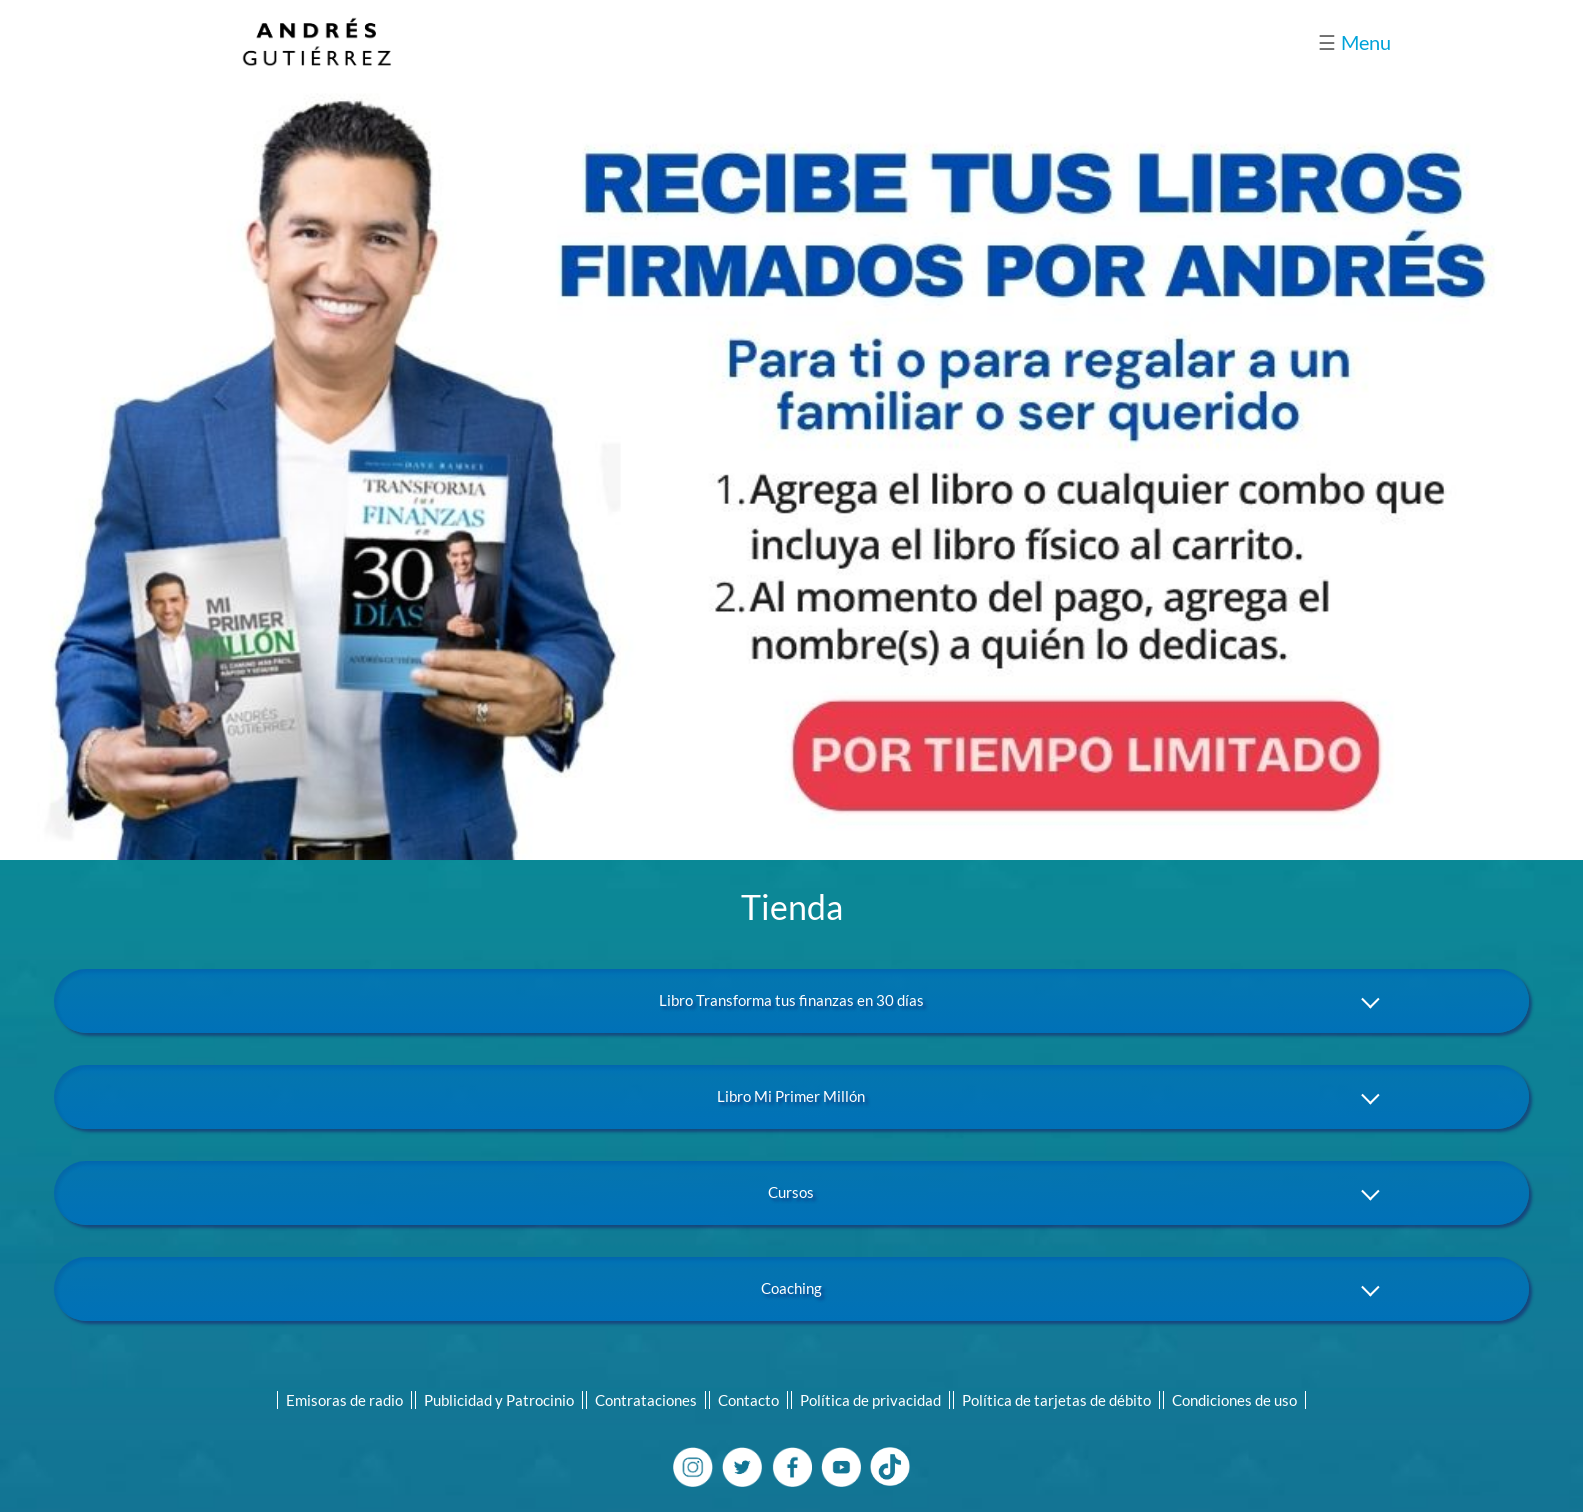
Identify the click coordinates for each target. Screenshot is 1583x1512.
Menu (1354, 42)
